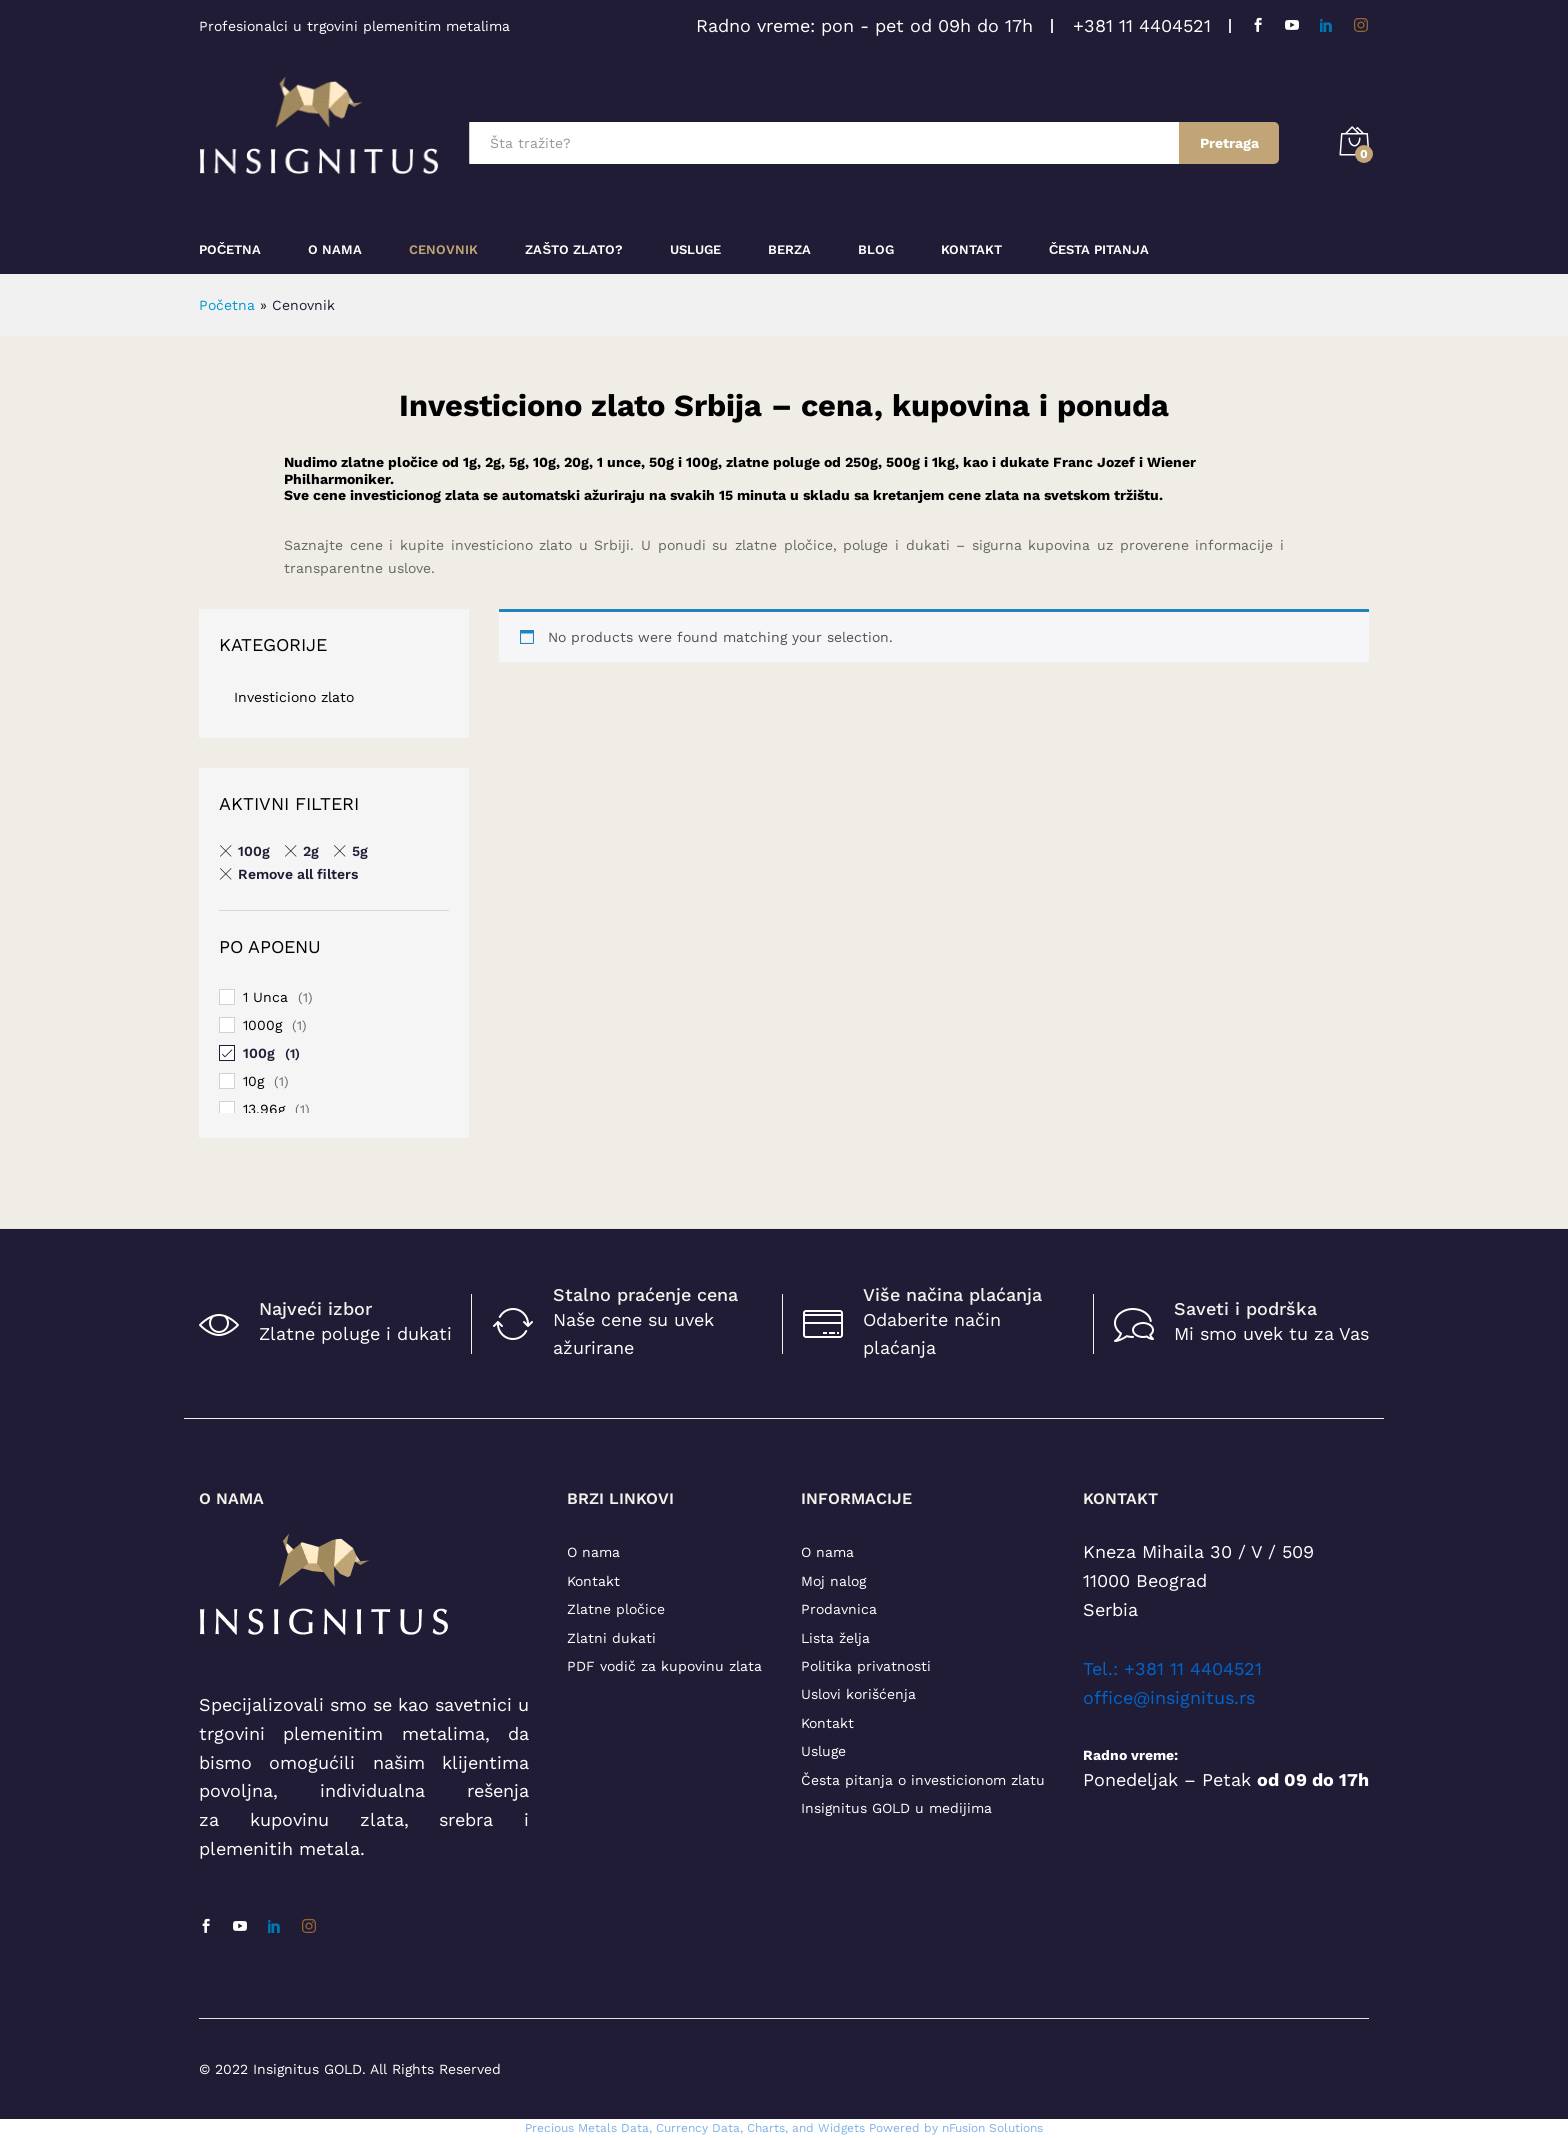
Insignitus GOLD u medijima (896, 1808)
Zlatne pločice (616, 1609)
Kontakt (971, 249)
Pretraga (1229, 143)
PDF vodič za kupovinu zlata (664, 1666)
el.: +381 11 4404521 (1177, 1668)
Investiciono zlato (294, 697)
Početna (230, 249)
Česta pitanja (1099, 249)
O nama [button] (335, 249)
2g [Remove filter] (311, 851)
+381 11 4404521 (1142, 25)
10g (253, 1081)
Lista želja (835, 1638)
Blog (876, 249)
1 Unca (265, 997)
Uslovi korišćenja (858, 1694)
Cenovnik (443, 249)
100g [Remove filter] (254, 851)
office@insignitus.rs (1169, 1697)
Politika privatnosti (866, 1666)
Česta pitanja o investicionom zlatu (923, 1780)
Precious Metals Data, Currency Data (632, 2128)
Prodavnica (839, 1609)
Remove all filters (298, 874)
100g (259, 1053)
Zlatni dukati (611, 1638)
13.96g (264, 1109)
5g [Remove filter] (360, 851)
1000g (262, 1025)
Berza (789, 249)
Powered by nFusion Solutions (956, 2128)
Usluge (695, 249)
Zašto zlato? (574, 249)
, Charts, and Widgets (802, 2128)
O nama (593, 1552)
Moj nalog (833, 1581)
